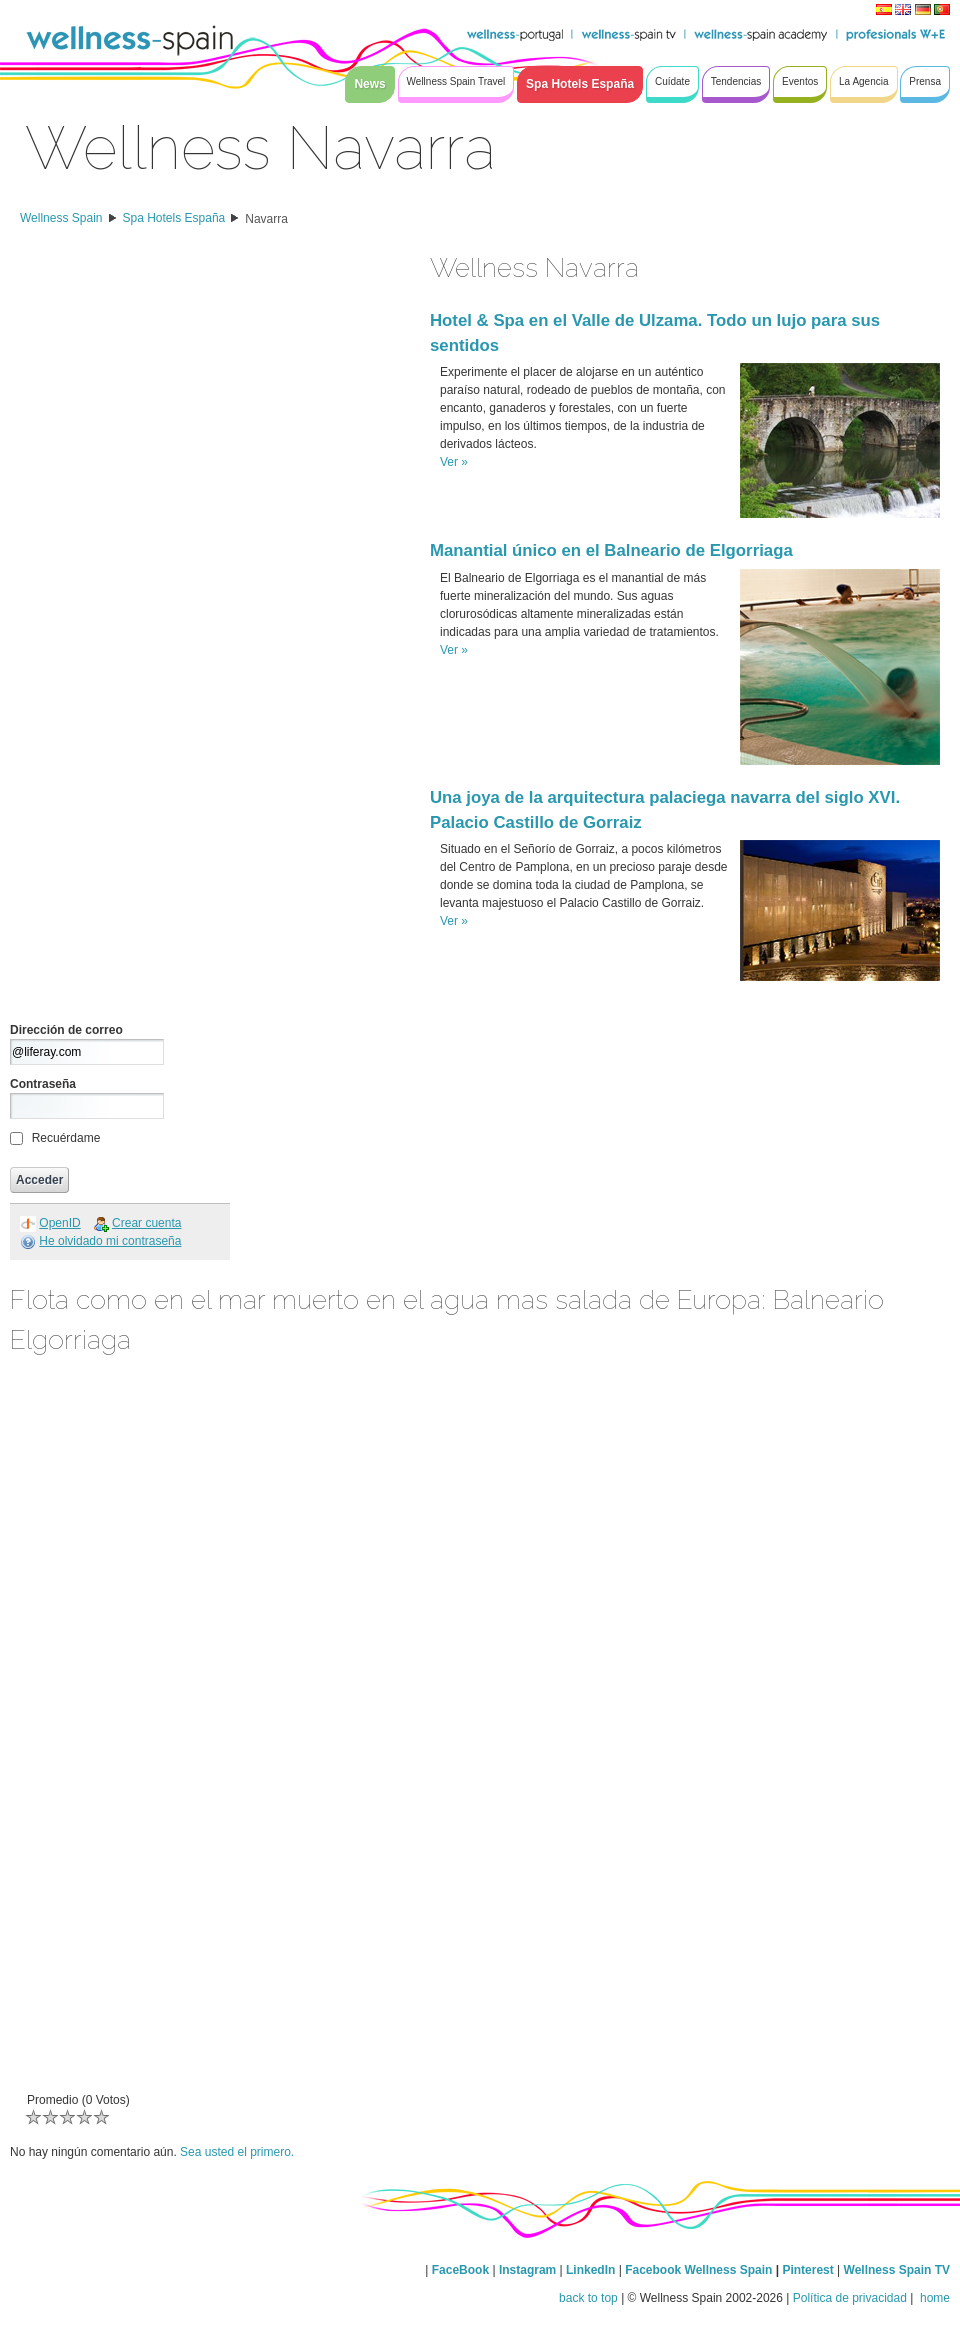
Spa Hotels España (174, 218)
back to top (588, 2298)
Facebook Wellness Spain (698, 2270)
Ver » (454, 462)
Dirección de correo (66, 1030)
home (933, 2298)
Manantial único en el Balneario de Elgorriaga (611, 550)
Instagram (527, 2270)
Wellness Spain (61, 218)
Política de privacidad (850, 2298)
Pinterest (809, 2270)
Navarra (266, 219)
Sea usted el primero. (237, 2152)
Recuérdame (66, 1138)
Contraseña (43, 1084)
